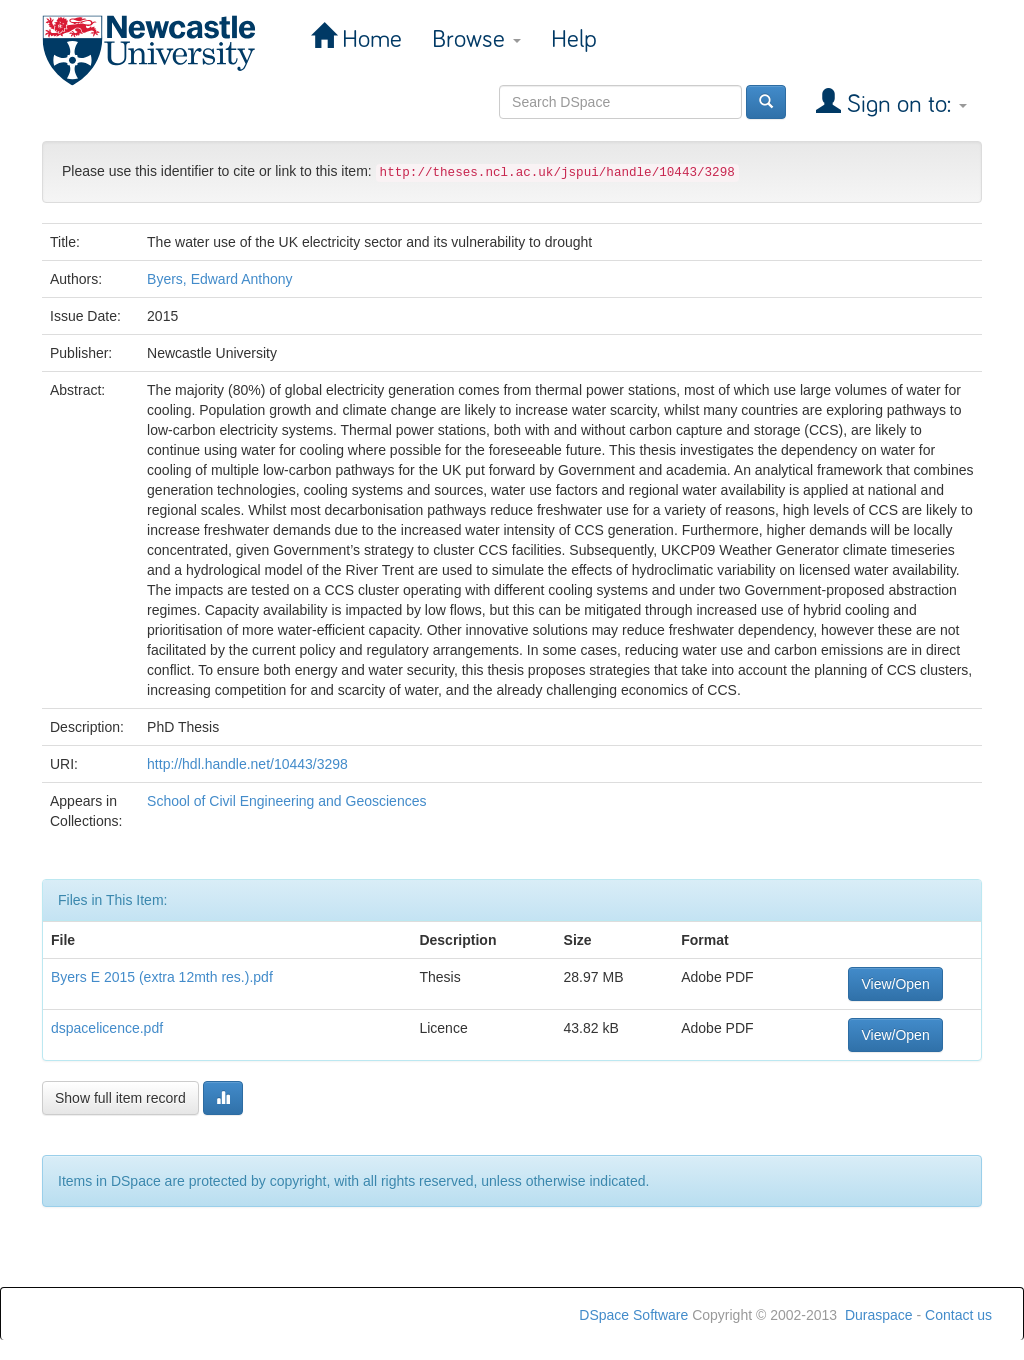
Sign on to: (904, 104)
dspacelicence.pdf (107, 1028)
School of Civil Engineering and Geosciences (286, 801)
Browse (476, 39)
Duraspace (879, 1315)
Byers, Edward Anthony (220, 279)
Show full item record (120, 1098)
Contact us (958, 1315)
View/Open (895, 984)
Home (369, 39)
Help (574, 39)
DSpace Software (633, 1315)
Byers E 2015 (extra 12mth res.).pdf (162, 977)
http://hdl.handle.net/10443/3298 (247, 764)
